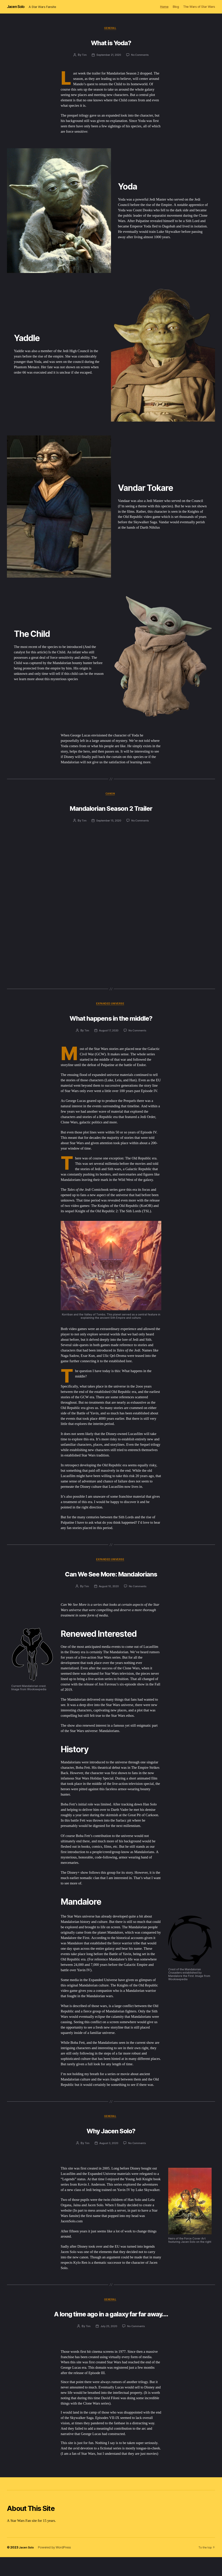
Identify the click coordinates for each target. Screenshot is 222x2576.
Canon (111, 795)
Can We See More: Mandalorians (111, 1576)
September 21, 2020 (108, 56)
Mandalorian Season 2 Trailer (111, 809)
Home (164, 7)
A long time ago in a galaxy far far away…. (111, 2325)
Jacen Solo (17, 7)
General (111, 29)
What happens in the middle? (111, 1020)
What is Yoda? (111, 42)
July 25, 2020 (108, 2345)
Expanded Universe (111, 1006)
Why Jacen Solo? (111, 2134)
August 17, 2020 (108, 1033)
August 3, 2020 (108, 2148)
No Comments (141, 56)
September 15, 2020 (108, 823)
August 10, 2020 (108, 1590)
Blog (176, 7)
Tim (82, 56)
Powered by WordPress (56, 2566)
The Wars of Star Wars (199, 7)
